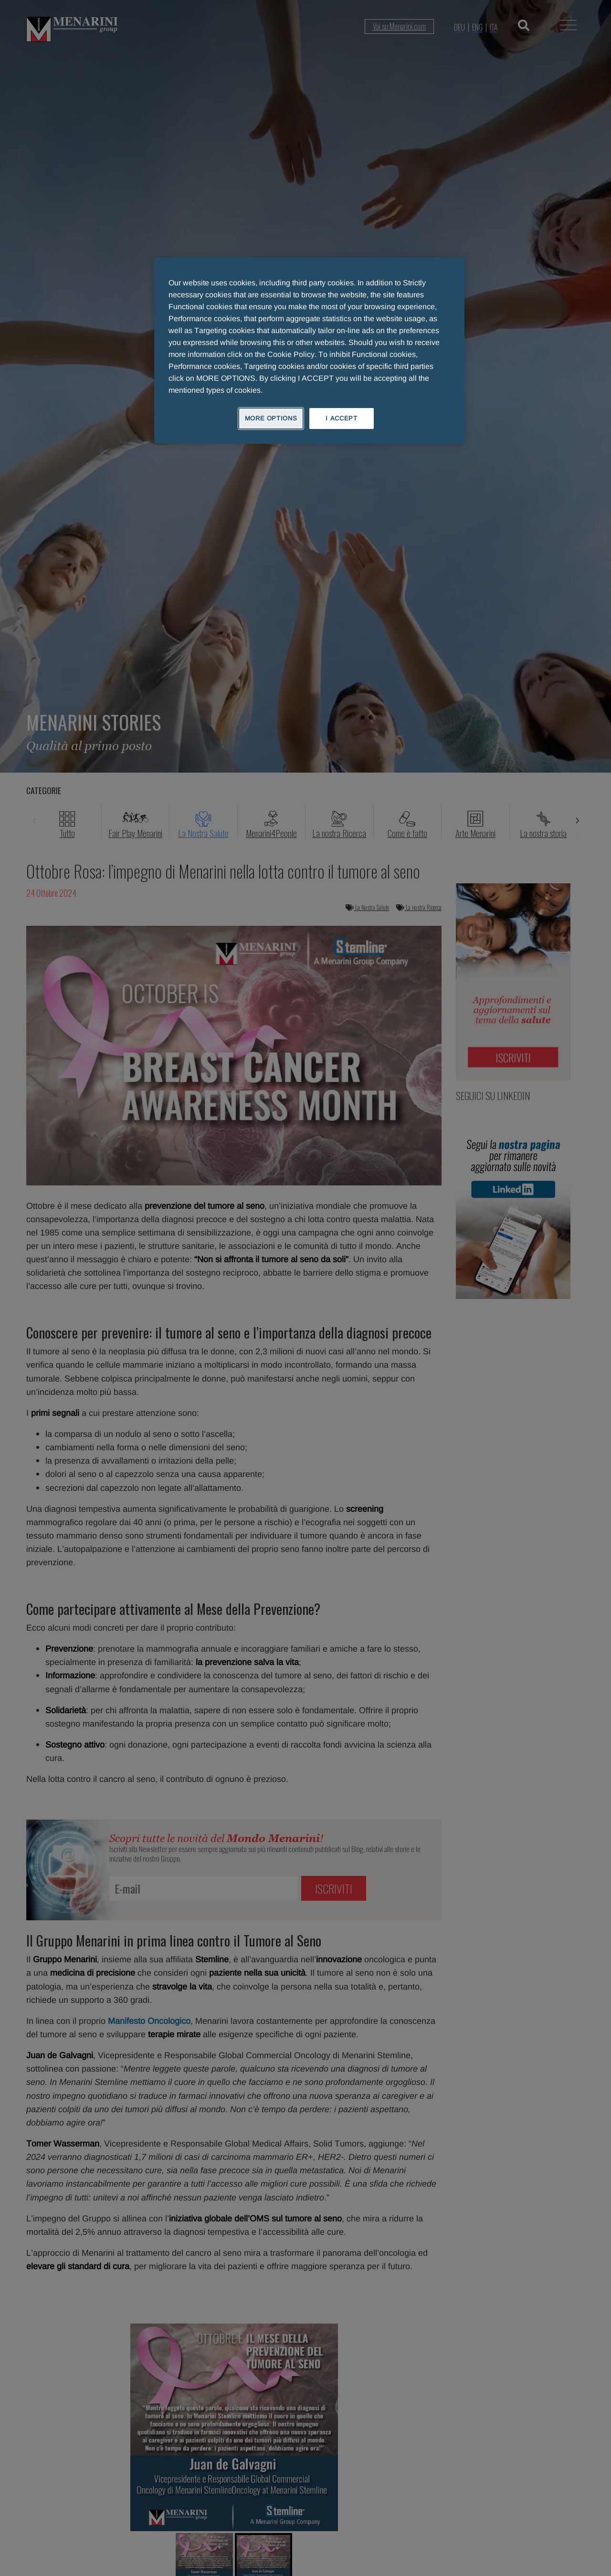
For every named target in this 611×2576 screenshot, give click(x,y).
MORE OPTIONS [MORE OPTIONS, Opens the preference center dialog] (271, 418)
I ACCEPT (341, 418)
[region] (309, 351)
